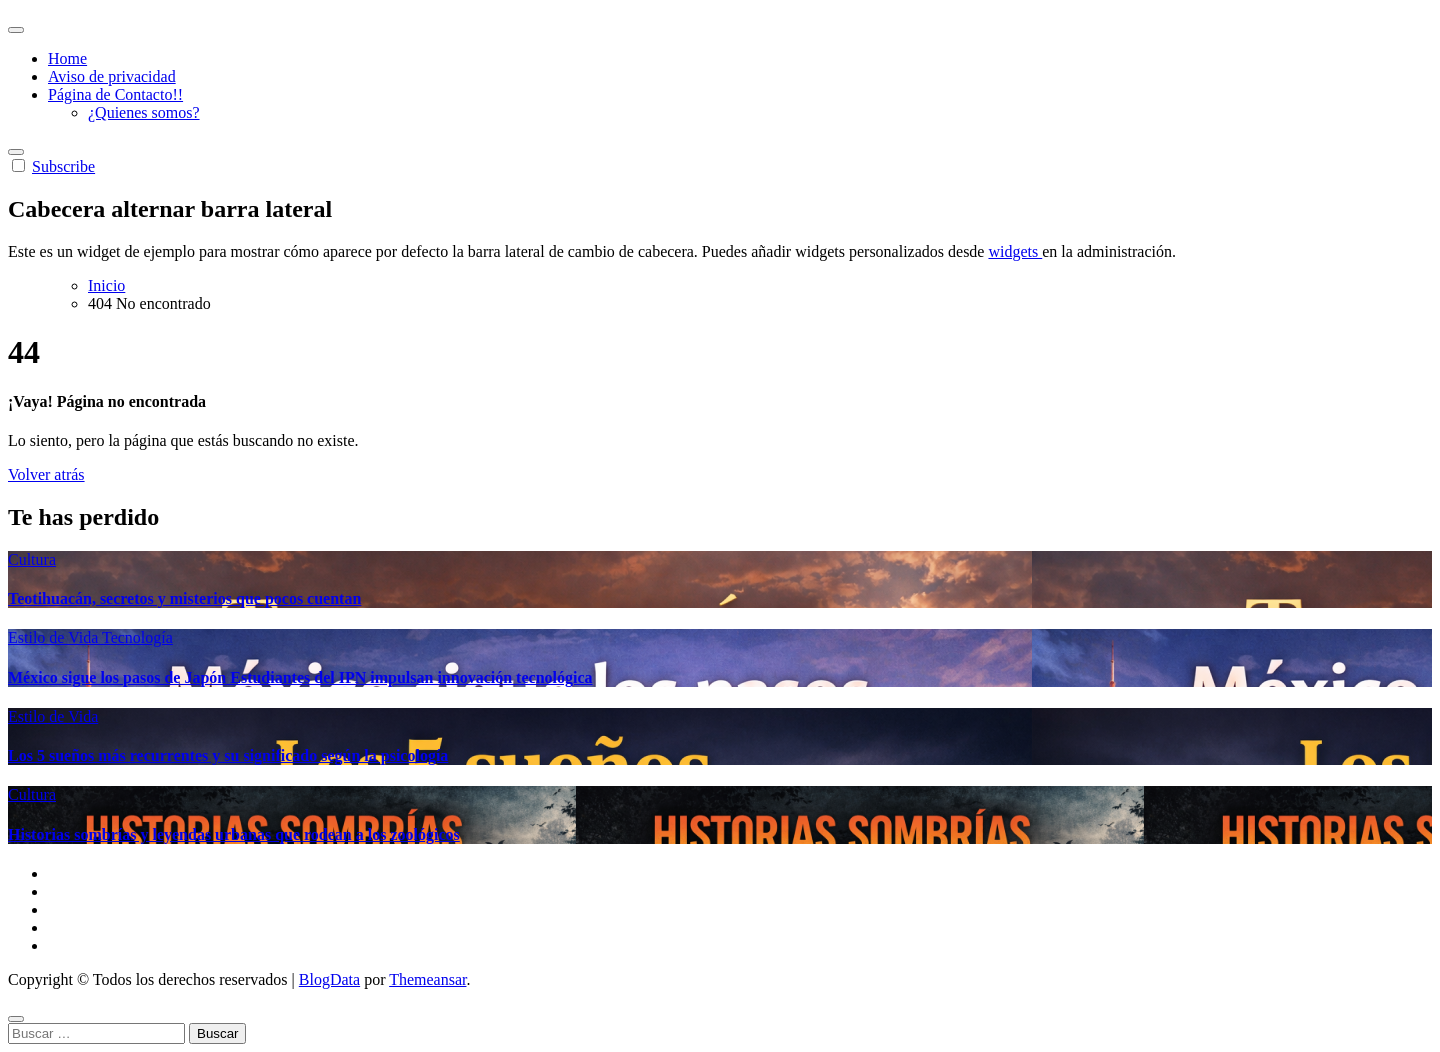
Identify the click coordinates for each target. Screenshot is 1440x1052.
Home (67, 58)
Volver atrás (46, 474)
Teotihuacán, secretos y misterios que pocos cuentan (184, 598)
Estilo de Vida (55, 637)
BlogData (329, 979)
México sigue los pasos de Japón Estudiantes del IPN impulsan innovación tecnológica (300, 677)
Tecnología (137, 637)
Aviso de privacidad (112, 76)
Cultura (32, 559)
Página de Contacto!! (115, 94)
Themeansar (427, 979)
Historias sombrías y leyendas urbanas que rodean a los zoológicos (234, 834)
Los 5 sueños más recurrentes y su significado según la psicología (228, 755)
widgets (1015, 251)
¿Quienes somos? (144, 112)
